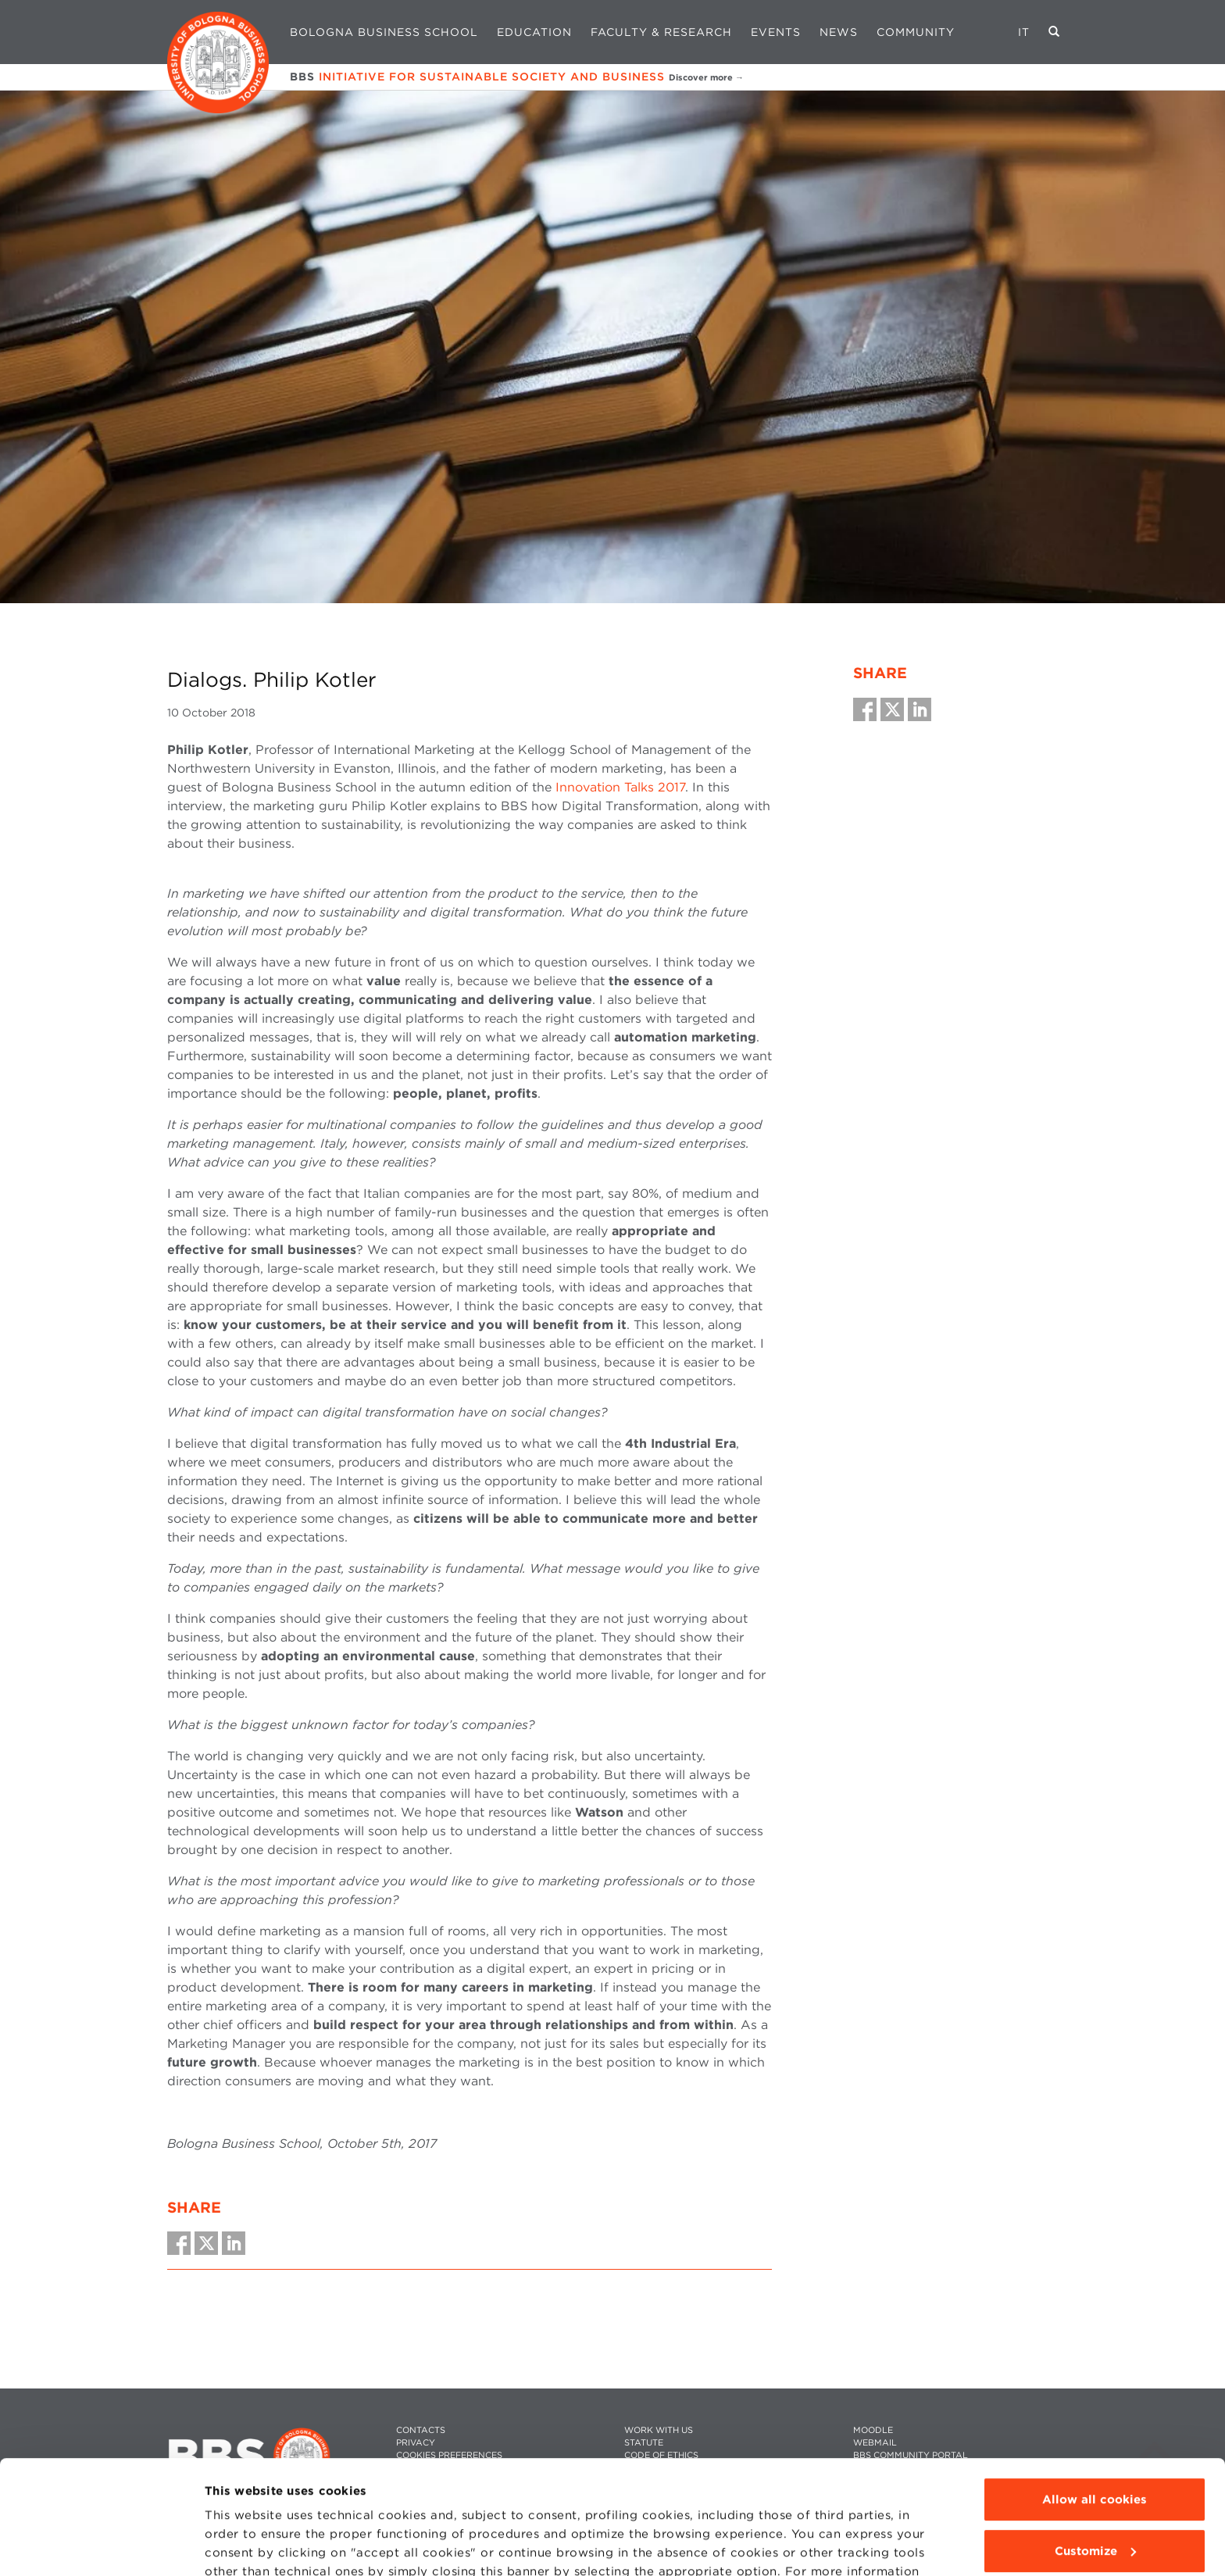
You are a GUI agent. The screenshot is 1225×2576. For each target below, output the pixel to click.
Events (776, 32)
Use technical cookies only (1094, 2495)
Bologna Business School (384, 32)
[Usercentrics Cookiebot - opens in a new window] (101, 2545)
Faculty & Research (661, 32)
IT (1024, 32)
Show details (244, 2545)
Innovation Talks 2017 (620, 787)
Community (916, 32)
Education (534, 32)
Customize (1095, 2444)
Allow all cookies (1094, 2393)
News (839, 32)
